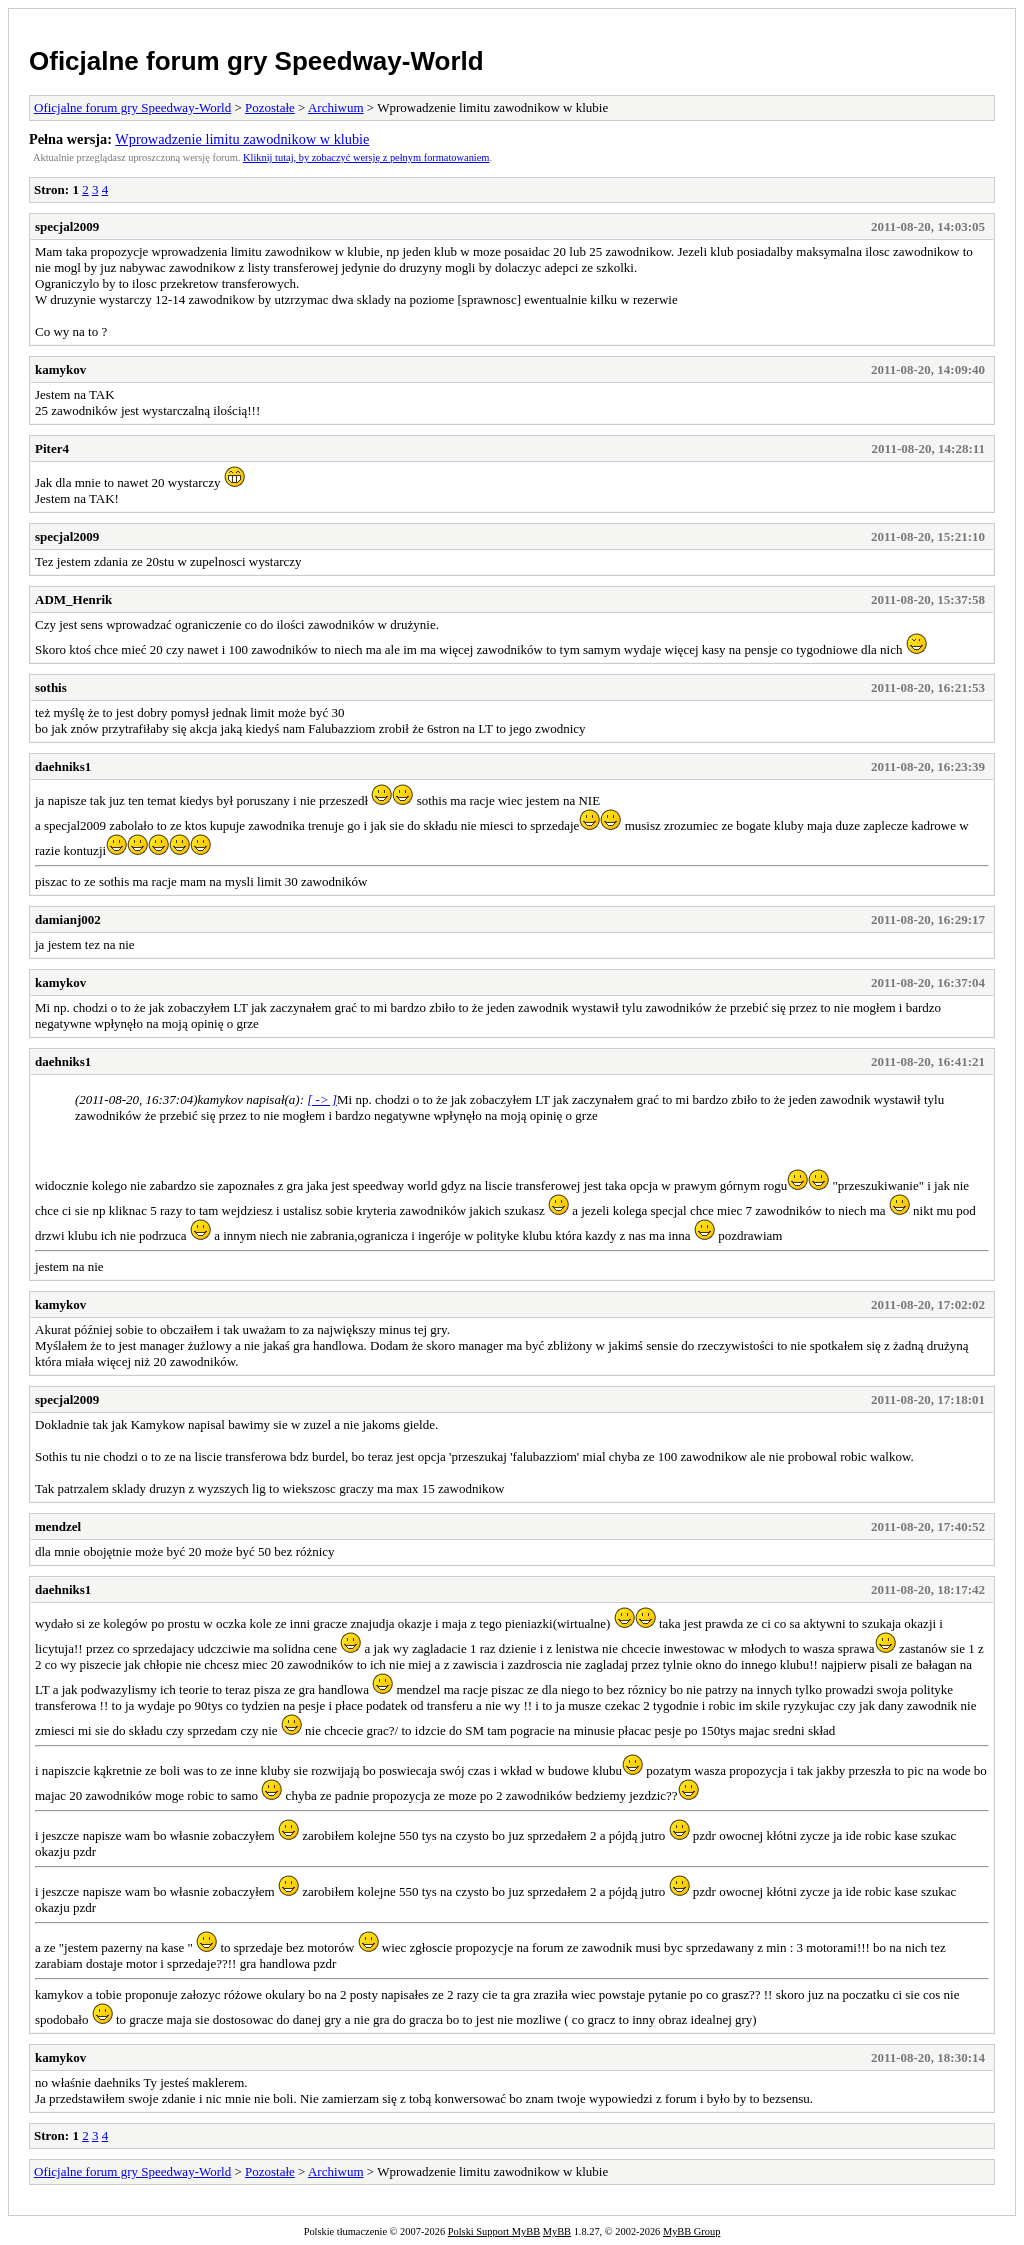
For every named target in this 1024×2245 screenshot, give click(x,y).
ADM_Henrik (73, 599)
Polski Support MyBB (494, 2231)
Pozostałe (270, 107)
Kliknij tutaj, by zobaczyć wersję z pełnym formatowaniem (366, 157)
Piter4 (52, 448)
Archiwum (336, 107)
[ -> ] (322, 1099)
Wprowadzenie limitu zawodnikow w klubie (242, 139)
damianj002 (68, 919)
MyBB (557, 2231)
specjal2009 (67, 226)
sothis (51, 687)
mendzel (58, 1526)
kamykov (60, 369)
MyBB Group (691, 2231)
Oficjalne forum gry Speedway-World (256, 61)
